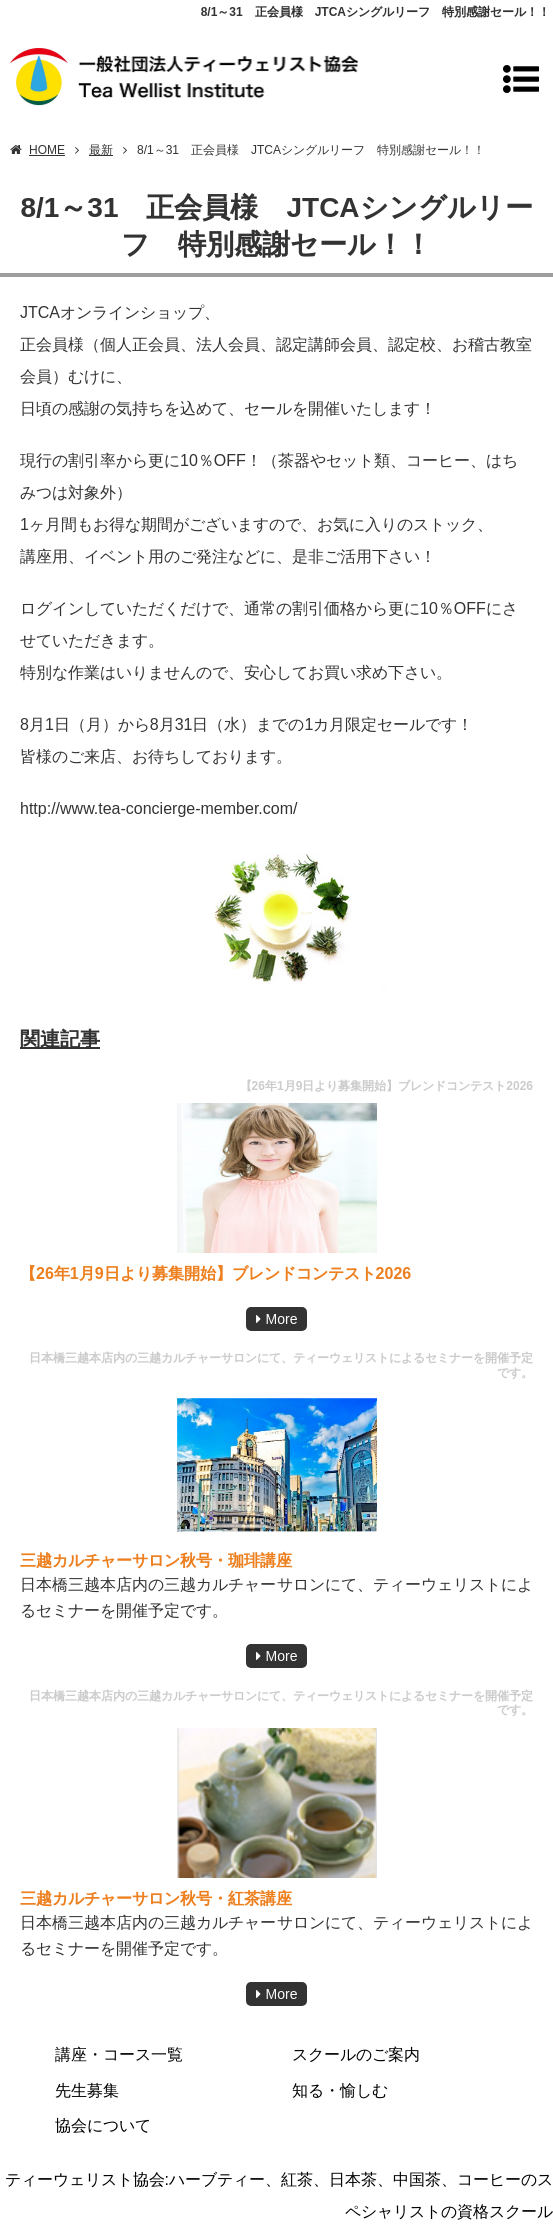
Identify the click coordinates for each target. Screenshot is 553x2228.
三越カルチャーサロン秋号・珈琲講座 (156, 1560)
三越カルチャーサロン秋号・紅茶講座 (156, 1898)
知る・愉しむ (340, 2090)
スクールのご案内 (356, 2054)
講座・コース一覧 (119, 2054)
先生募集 (87, 2090)
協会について (103, 2125)
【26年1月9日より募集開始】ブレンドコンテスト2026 (215, 1273)
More (282, 1319)
